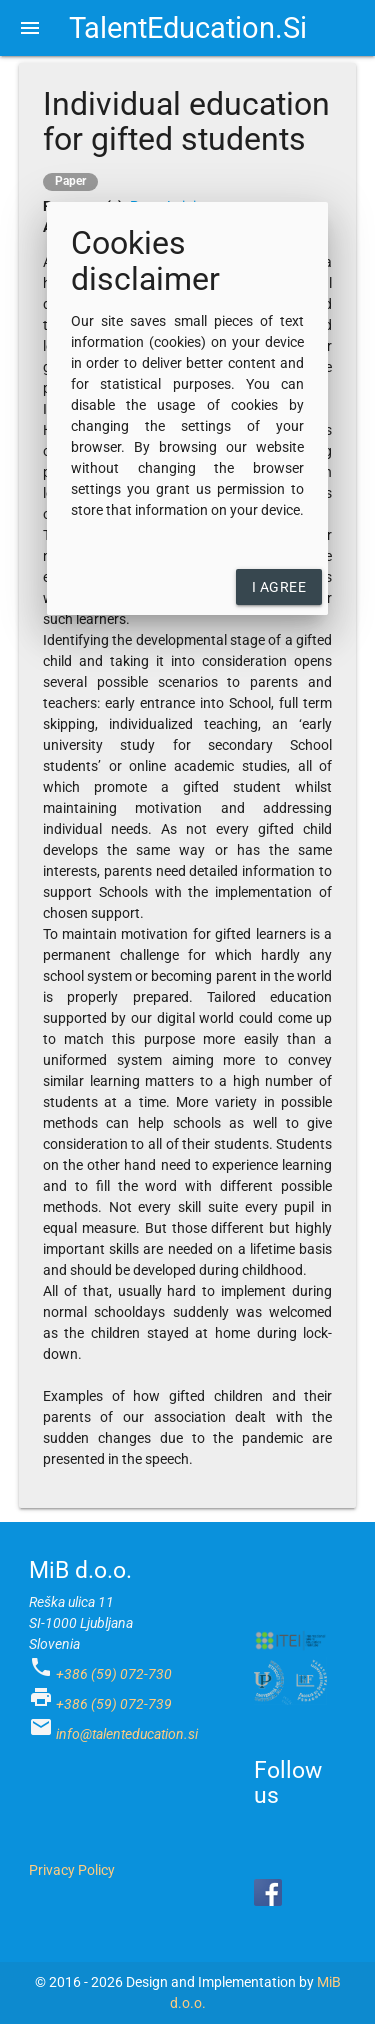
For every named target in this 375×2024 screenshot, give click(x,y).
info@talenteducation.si (127, 1734)
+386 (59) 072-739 (114, 1704)
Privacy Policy (72, 1870)
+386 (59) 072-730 (114, 1674)
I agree (279, 587)
